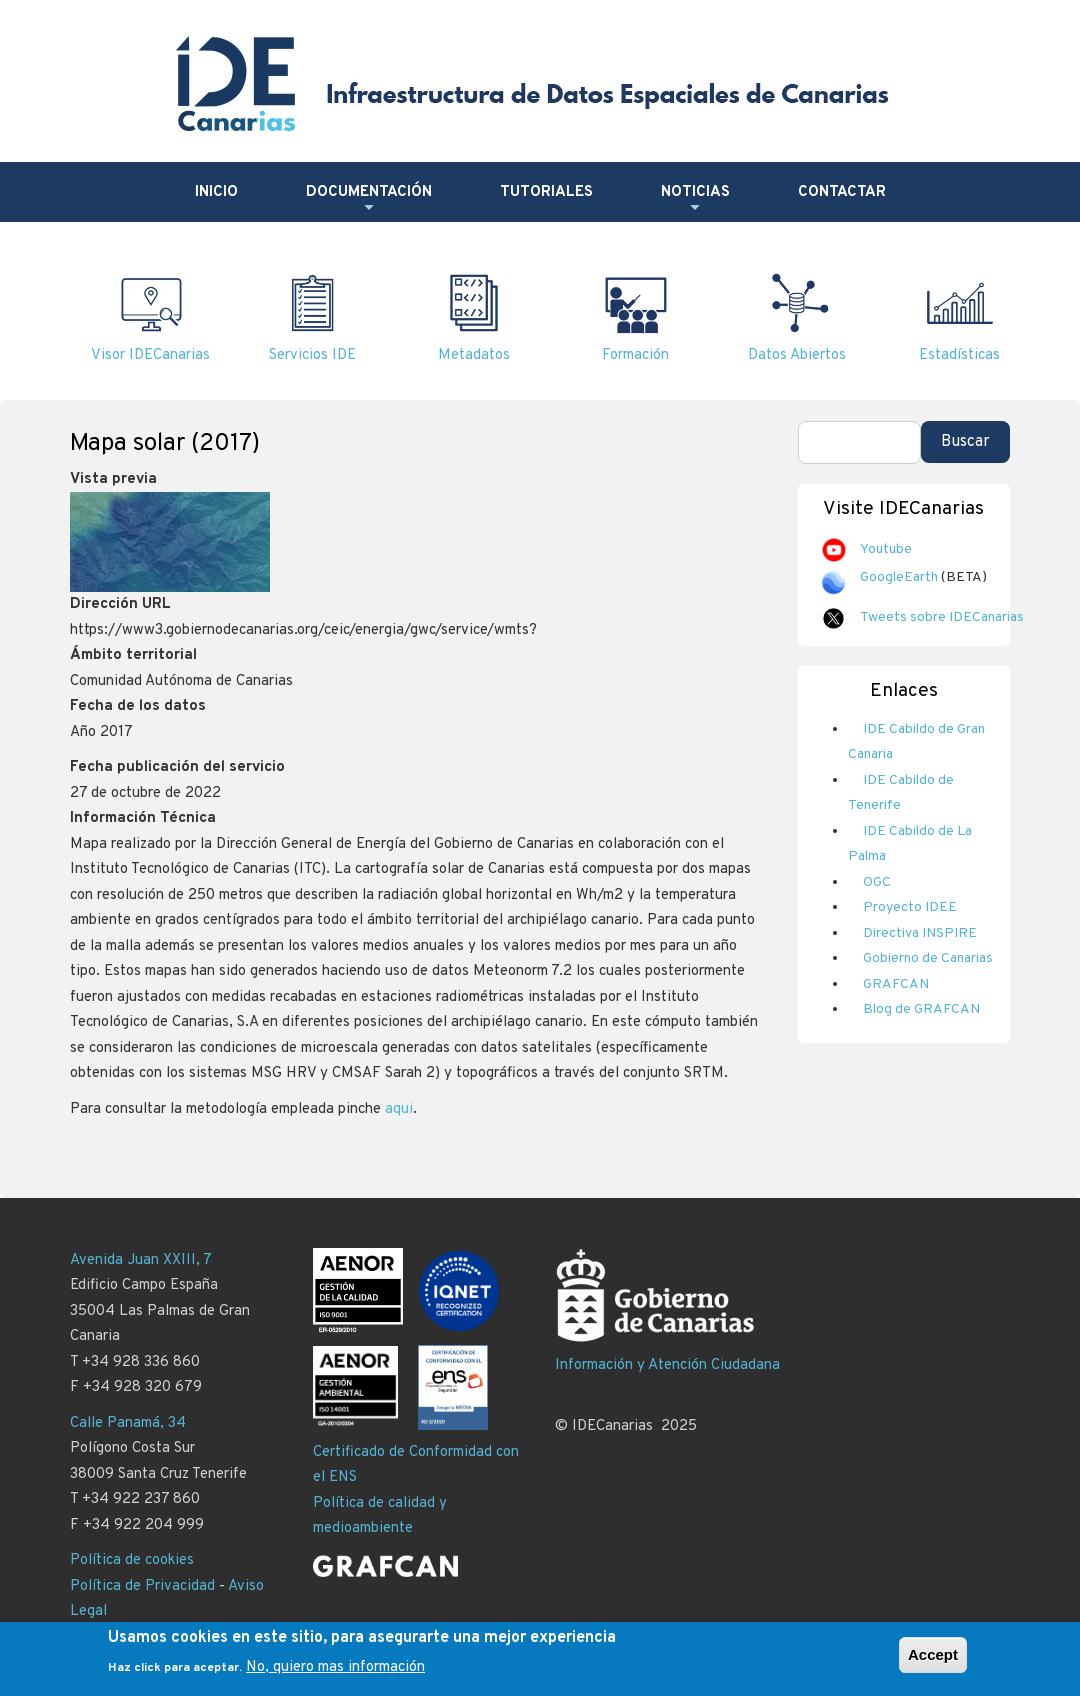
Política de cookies (132, 1560)
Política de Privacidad (142, 1586)
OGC (877, 882)
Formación (635, 355)
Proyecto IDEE (910, 907)
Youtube (886, 549)
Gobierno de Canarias (928, 958)
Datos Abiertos (797, 355)
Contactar (842, 192)
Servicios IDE (312, 355)
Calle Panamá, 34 (128, 1423)
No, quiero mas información (335, 1674)
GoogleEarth (899, 577)
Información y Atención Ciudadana (667, 1365)
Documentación (369, 200)
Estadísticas (959, 355)
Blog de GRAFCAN (921, 1009)
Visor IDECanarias (150, 355)
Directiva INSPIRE (920, 933)
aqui (399, 1109)
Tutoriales (546, 192)
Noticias (695, 200)
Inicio (216, 192)
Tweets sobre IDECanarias (942, 617)
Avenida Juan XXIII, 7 (141, 1260)
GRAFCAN (896, 984)
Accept (933, 1662)
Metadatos (474, 355)
